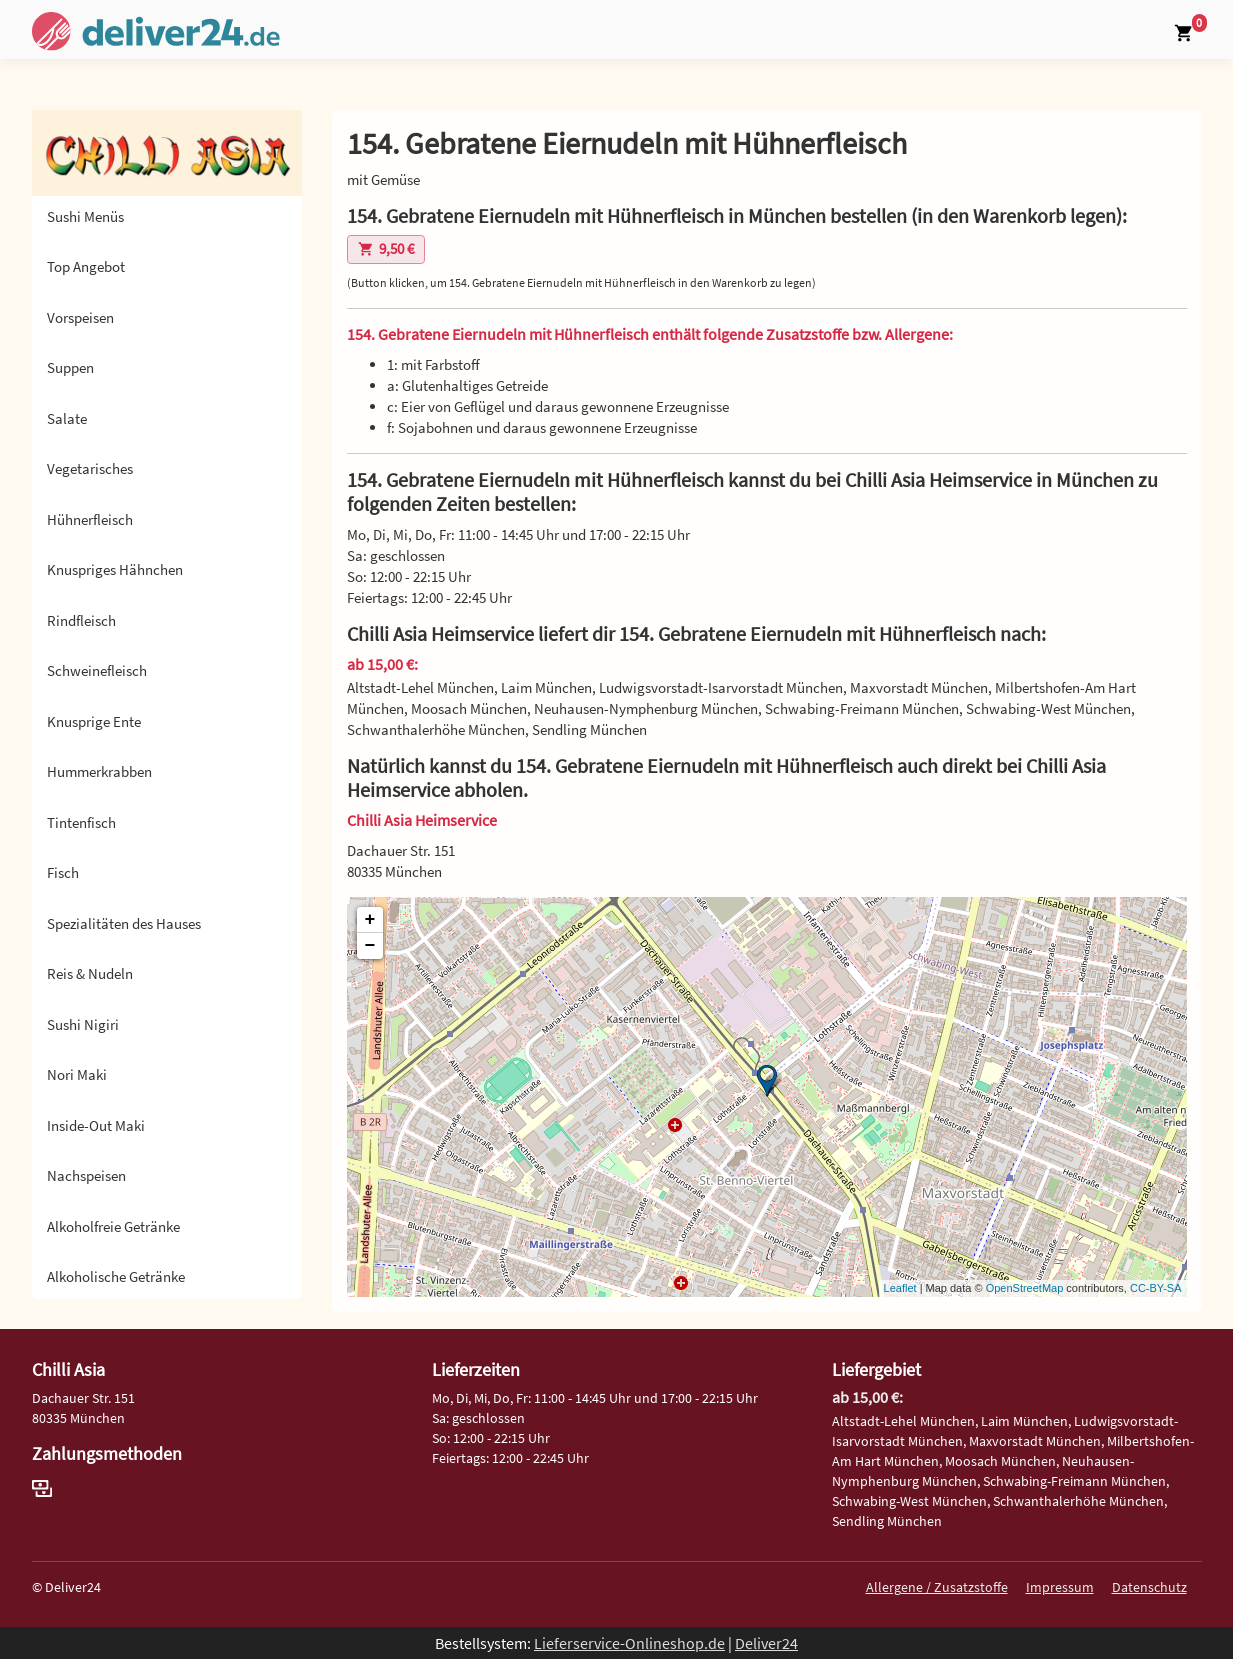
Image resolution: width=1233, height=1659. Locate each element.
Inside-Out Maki (96, 1125)
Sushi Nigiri (83, 1024)
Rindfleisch (81, 620)
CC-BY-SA (1156, 1288)
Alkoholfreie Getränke (113, 1226)
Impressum (1060, 1587)
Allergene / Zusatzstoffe (937, 1587)
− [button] (370, 946)
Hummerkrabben (99, 771)
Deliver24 (766, 1643)
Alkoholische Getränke (116, 1276)
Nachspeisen (86, 1175)
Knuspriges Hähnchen (115, 569)
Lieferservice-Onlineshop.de (629, 1643)
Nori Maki (77, 1074)
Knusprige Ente (94, 721)
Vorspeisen (80, 317)
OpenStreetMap (1025, 1288)
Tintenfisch (81, 822)
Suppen (70, 367)
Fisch (63, 872)
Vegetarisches (90, 468)
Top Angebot (86, 266)
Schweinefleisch (97, 670)
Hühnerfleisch (90, 519)
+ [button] (370, 920)
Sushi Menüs (85, 216)
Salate (67, 418)
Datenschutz (1149, 1587)
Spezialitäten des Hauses (124, 923)
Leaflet (900, 1288)
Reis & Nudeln (90, 973)
